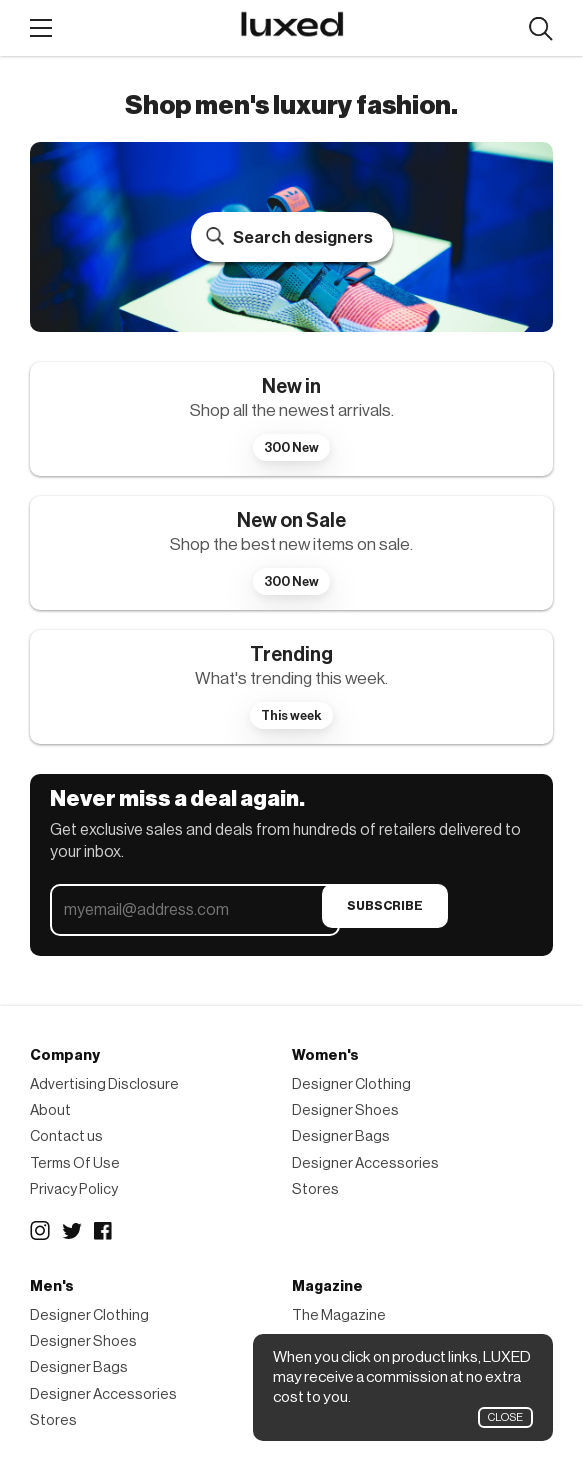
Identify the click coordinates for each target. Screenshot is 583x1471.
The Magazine (339, 1315)
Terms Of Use (75, 1163)
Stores (315, 1189)
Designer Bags (341, 1136)
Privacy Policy (74, 1189)
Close (505, 1417)
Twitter (72, 1231)
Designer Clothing (351, 1084)
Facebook (104, 1231)
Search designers (303, 237)
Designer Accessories (365, 1163)
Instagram (40, 1231)
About (50, 1110)
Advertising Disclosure (104, 1084)
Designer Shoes (345, 1110)
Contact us (66, 1136)
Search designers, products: (540, 29)
